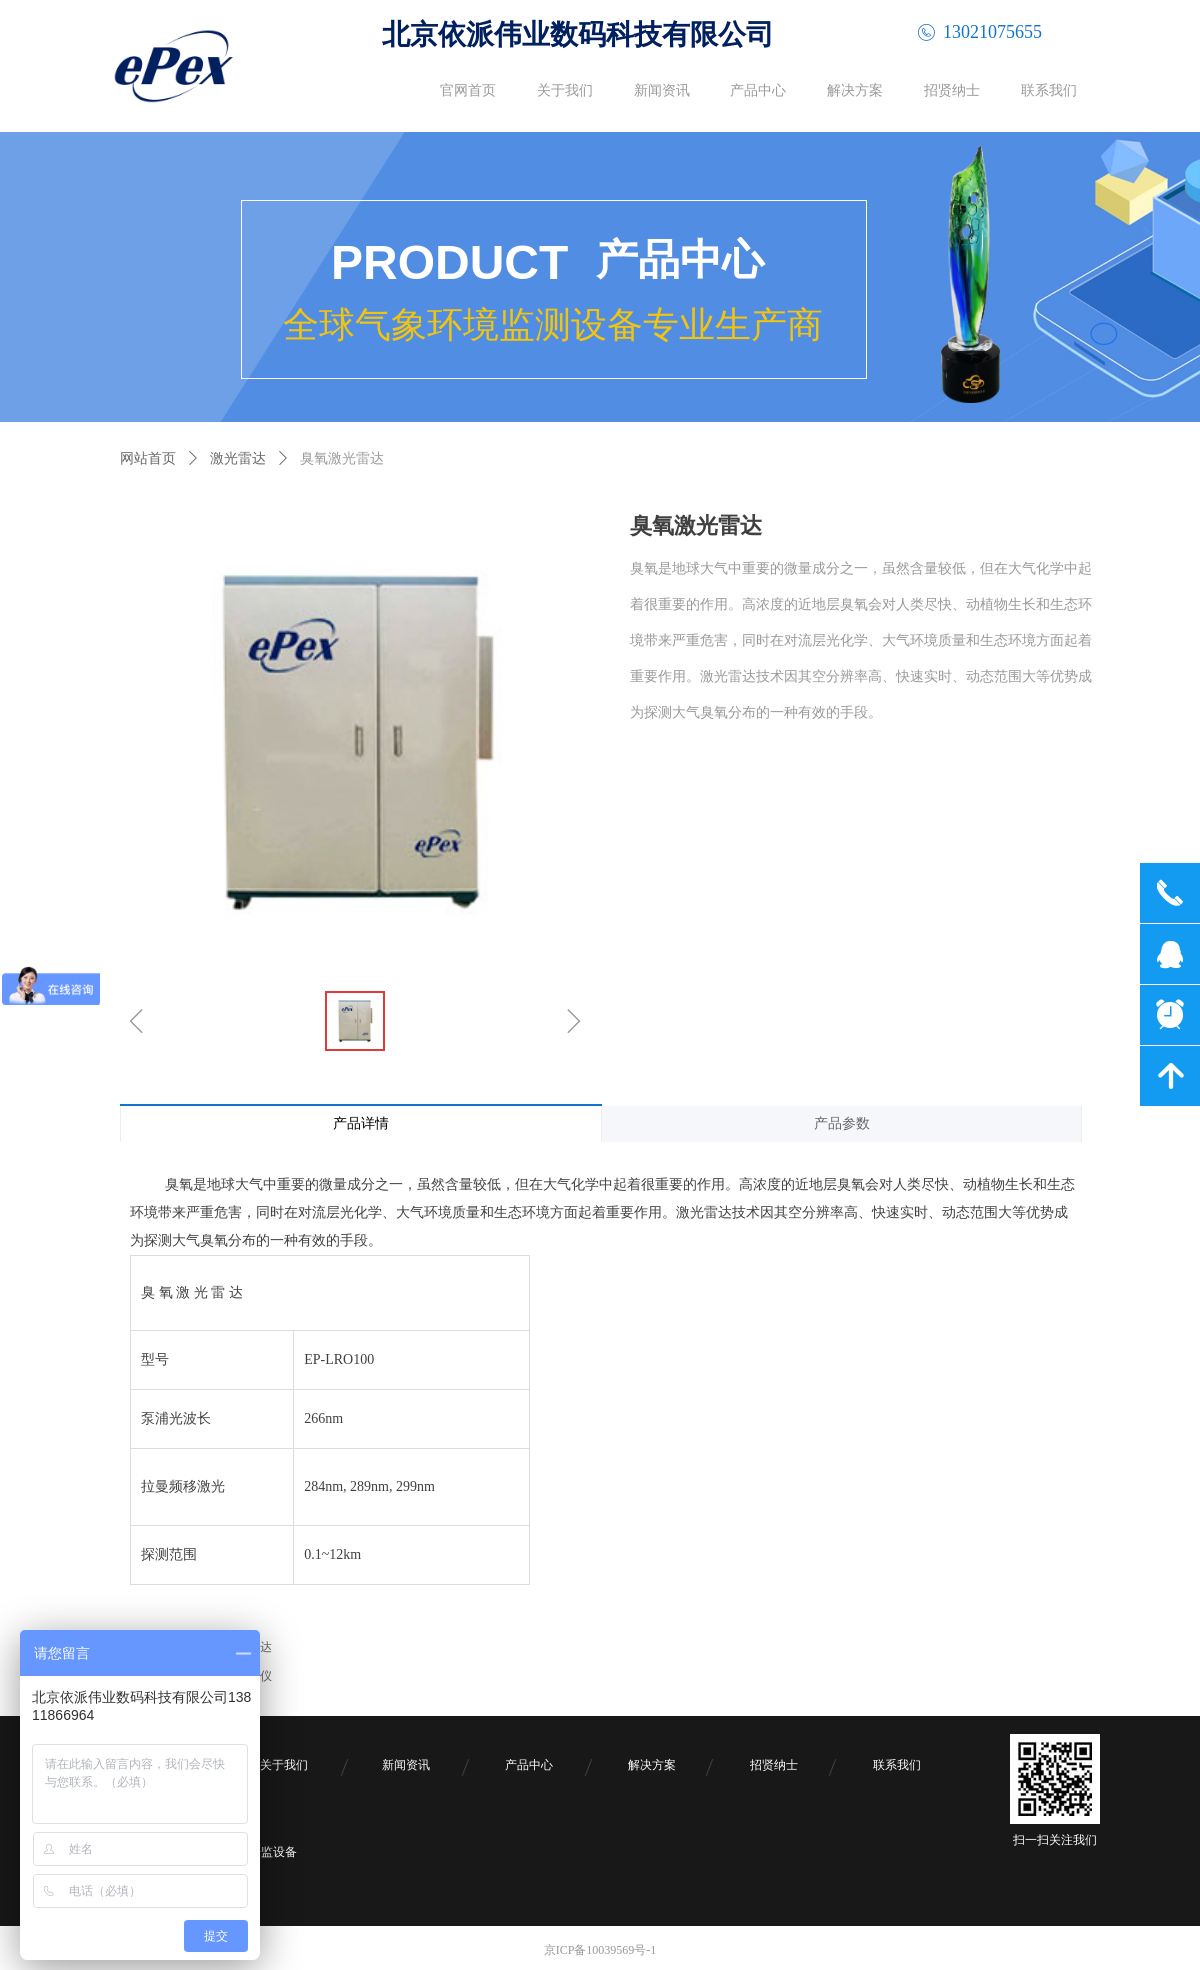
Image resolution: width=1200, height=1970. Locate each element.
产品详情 (361, 1123)
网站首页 (148, 458)
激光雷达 (238, 458)
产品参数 (842, 1123)
